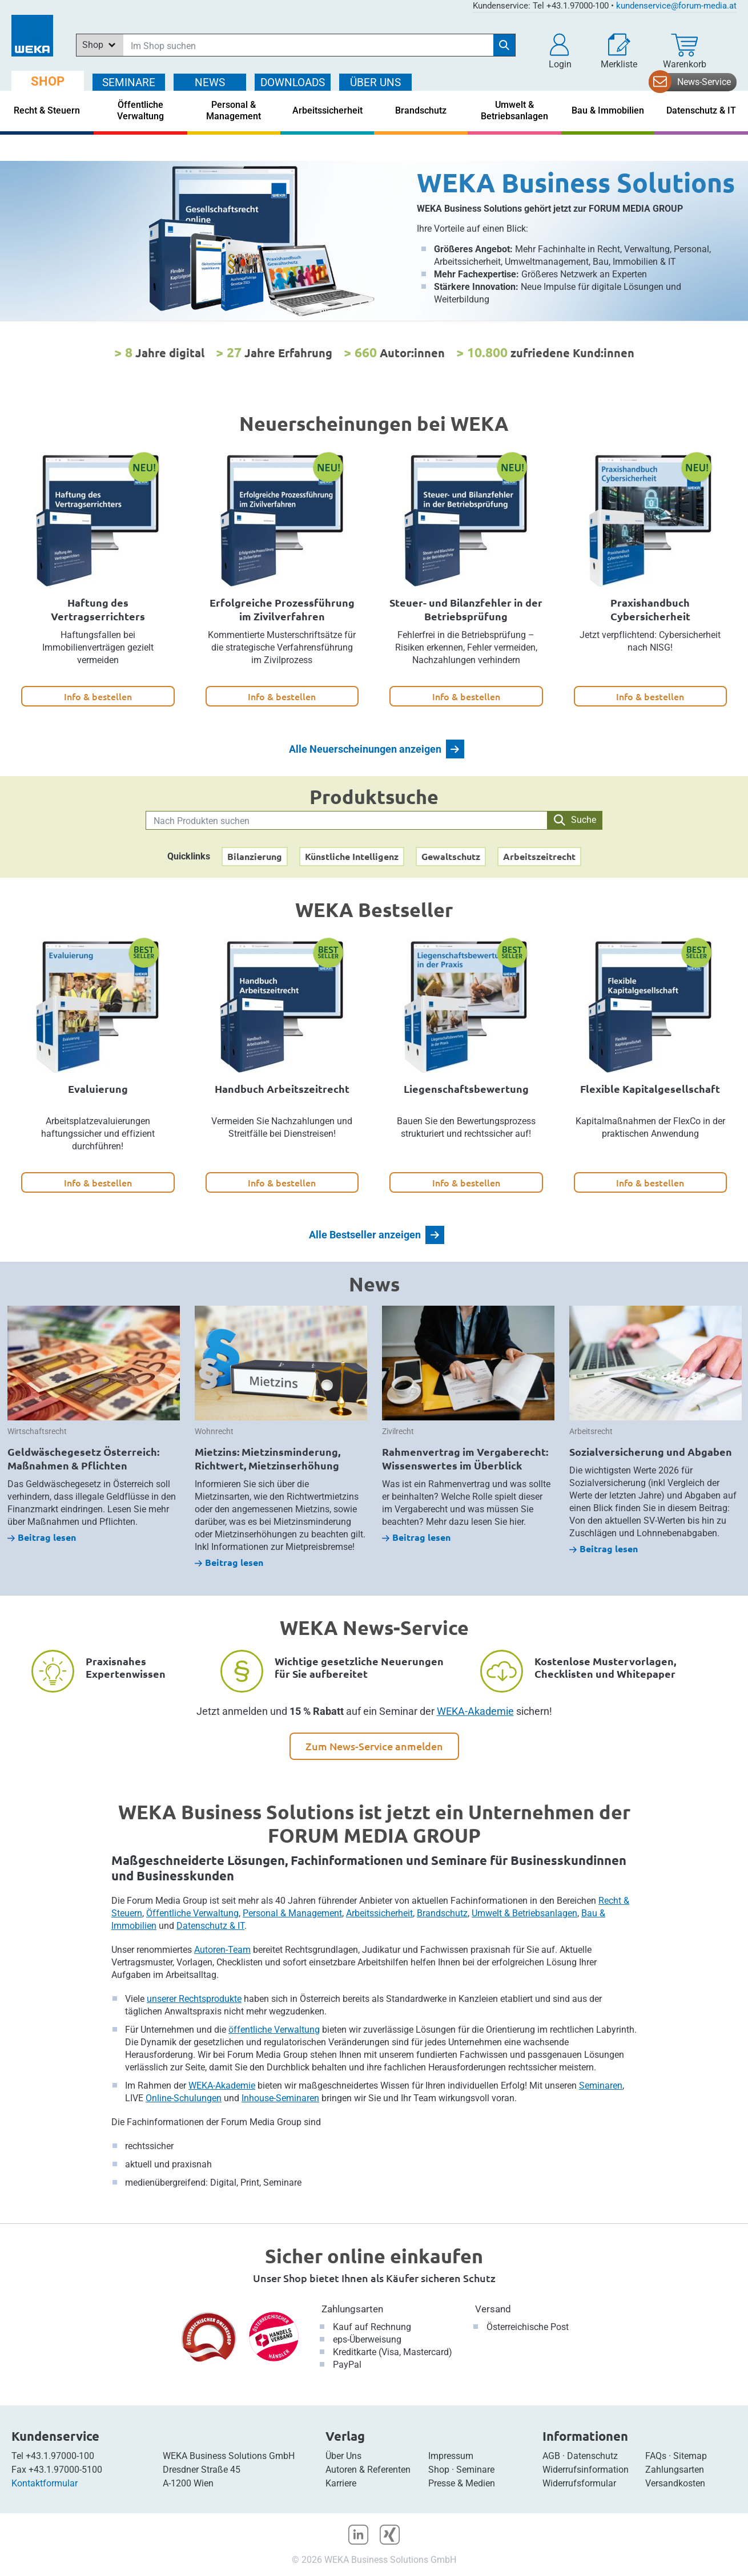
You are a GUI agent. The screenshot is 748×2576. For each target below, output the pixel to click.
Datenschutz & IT (210, 1925)
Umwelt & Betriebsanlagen (524, 1913)
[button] (560, 51)
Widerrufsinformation (585, 2469)
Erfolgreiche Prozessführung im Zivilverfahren (282, 609)
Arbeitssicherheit (379, 1913)
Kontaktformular (44, 2483)
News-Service (704, 81)
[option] (374, 241)
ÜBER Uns (375, 82)
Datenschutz (592, 2455)
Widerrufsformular (579, 2483)
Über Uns (343, 2455)
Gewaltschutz (450, 856)
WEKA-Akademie (475, 1711)
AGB (551, 2455)
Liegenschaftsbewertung (466, 1088)
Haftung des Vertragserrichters (98, 609)
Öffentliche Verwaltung (192, 1913)
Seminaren (600, 2085)
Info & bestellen (98, 696)
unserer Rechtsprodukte (194, 1998)
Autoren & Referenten (368, 2469)
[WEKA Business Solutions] (374, 241)
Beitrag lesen (41, 1537)
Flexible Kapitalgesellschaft (650, 1088)
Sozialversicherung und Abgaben (650, 1451)
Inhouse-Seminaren (280, 2098)
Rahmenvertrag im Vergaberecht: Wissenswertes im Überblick (465, 1458)
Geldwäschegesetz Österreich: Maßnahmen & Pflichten (83, 1458)
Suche (575, 820)
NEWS (210, 82)
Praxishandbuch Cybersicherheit (650, 609)
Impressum (450, 2455)
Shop (438, 2469)
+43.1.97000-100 (60, 2455)
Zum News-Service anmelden (374, 1746)
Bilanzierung (254, 856)
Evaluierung (98, 1088)
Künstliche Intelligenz (352, 856)
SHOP (48, 81)
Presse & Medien (461, 2483)
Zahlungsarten (352, 2309)
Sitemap (690, 2455)
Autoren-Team (222, 1949)
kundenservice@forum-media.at (676, 6)
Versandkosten (675, 2483)
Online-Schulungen (184, 2098)
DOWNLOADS (292, 82)
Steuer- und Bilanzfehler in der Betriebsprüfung (465, 609)
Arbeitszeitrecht (539, 856)
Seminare (475, 2469)
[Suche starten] (504, 45)
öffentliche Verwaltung (274, 2029)
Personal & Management (292, 1913)
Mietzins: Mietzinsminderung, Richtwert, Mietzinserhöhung (267, 1458)
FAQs (655, 2455)
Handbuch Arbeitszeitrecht (282, 1088)
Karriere (340, 2483)
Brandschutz (442, 1913)
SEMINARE (128, 82)
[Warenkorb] (684, 51)
